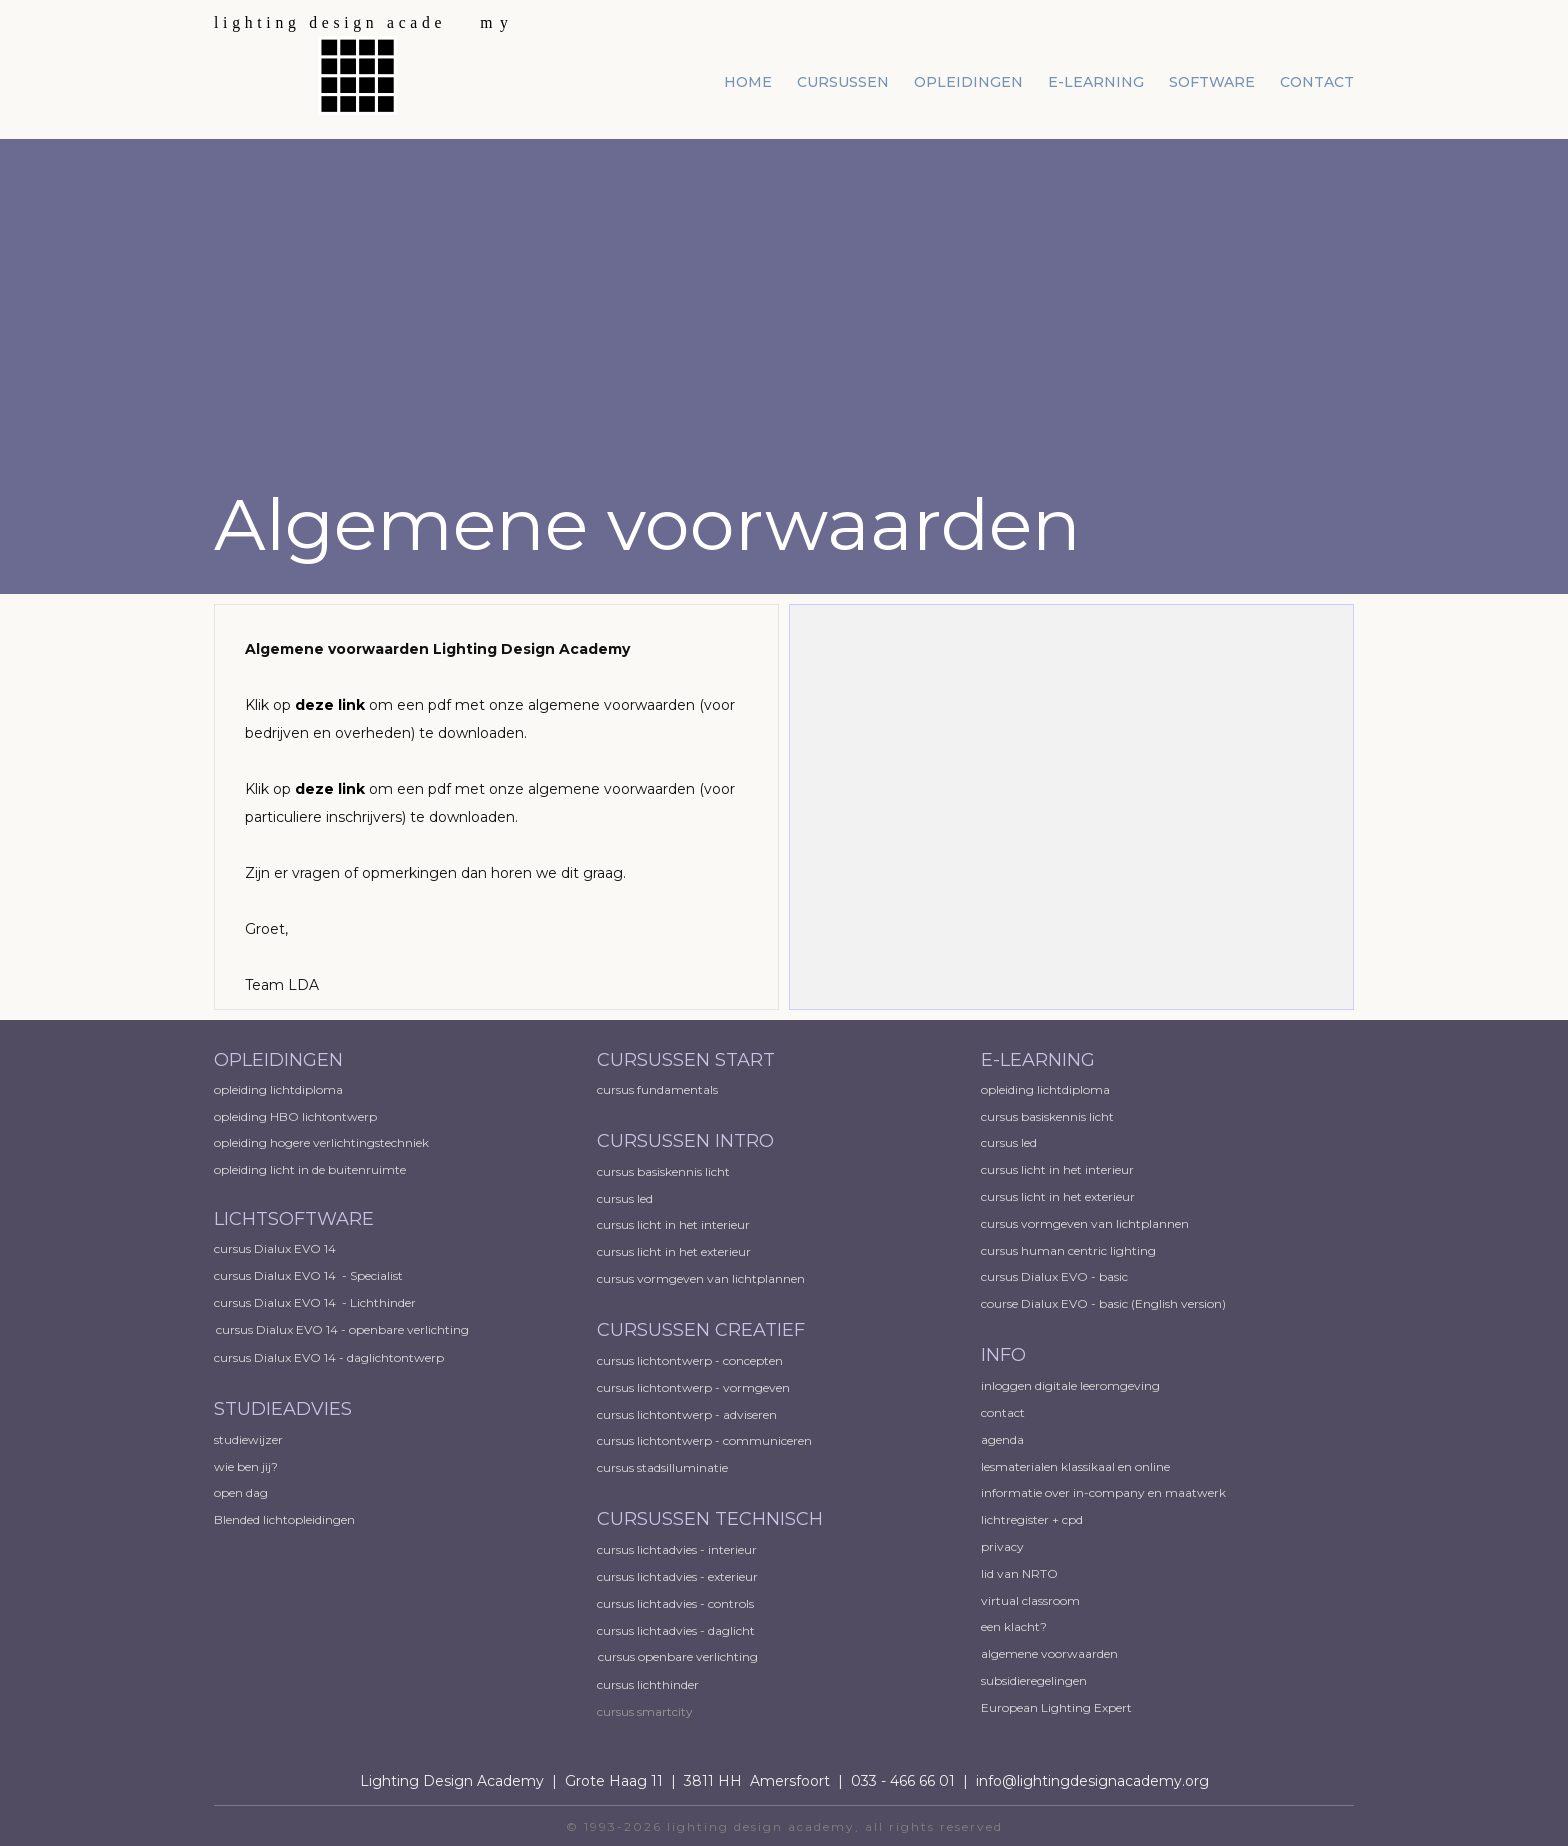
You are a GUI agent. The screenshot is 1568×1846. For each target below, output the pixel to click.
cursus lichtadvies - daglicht (676, 1630)
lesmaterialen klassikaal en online (1075, 1466)
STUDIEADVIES (283, 1409)
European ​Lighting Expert (1056, 1707)
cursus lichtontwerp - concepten (691, 1360)
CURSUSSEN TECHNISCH (710, 1519)
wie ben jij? (246, 1466)
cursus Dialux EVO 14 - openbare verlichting (342, 1329)
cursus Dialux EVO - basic (1054, 1276)
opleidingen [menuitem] (968, 82)
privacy (1002, 1546)
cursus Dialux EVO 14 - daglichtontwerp (329, 1357)
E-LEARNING (1038, 1060)
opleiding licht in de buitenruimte (310, 1169)
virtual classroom (1030, 1600)
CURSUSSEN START (686, 1060)
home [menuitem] (748, 82)
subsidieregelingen (1034, 1680)
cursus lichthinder (648, 1684)
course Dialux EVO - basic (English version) (1103, 1303)
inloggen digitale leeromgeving (1070, 1385)
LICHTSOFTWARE (294, 1219)
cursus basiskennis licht (665, 1171)
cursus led (626, 1198)
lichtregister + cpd (1032, 1519)
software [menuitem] (1212, 82)
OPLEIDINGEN (278, 1060)
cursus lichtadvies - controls (675, 1603)
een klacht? (1014, 1626)
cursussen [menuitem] (843, 82)
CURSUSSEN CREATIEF (701, 1330)
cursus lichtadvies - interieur (677, 1549)
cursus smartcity (645, 1711)
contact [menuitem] (1317, 82)
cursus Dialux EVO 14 (275, 1248)
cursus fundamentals (657, 1089)
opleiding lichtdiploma (278, 1089)
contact (1003, 1412)
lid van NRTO (1019, 1573)
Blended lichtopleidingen (284, 1519)
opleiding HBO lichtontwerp (295, 1116)
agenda (1002, 1439)
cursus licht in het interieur (675, 1224)
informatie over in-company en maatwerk (1103, 1492)
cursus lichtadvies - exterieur (677, 1576)
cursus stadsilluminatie (662, 1467)
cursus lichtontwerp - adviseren (687, 1414)
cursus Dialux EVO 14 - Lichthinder (315, 1302)
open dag (242, 1492)
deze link (330, 705)
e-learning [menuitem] (1096, 82)
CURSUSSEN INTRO (688, 1141)
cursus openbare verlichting (678, 1656)
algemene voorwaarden (1049, 1653)
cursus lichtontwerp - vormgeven (693, 1387)
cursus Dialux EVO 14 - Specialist (308, 1275)
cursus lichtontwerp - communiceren (704, 1440)
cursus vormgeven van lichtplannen (702, 1278)
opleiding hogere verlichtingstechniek (321, 1142)
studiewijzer (248, 1439)
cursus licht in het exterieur (675, 1251)
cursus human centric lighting (1068, 1250)
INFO (1003, 1355)
